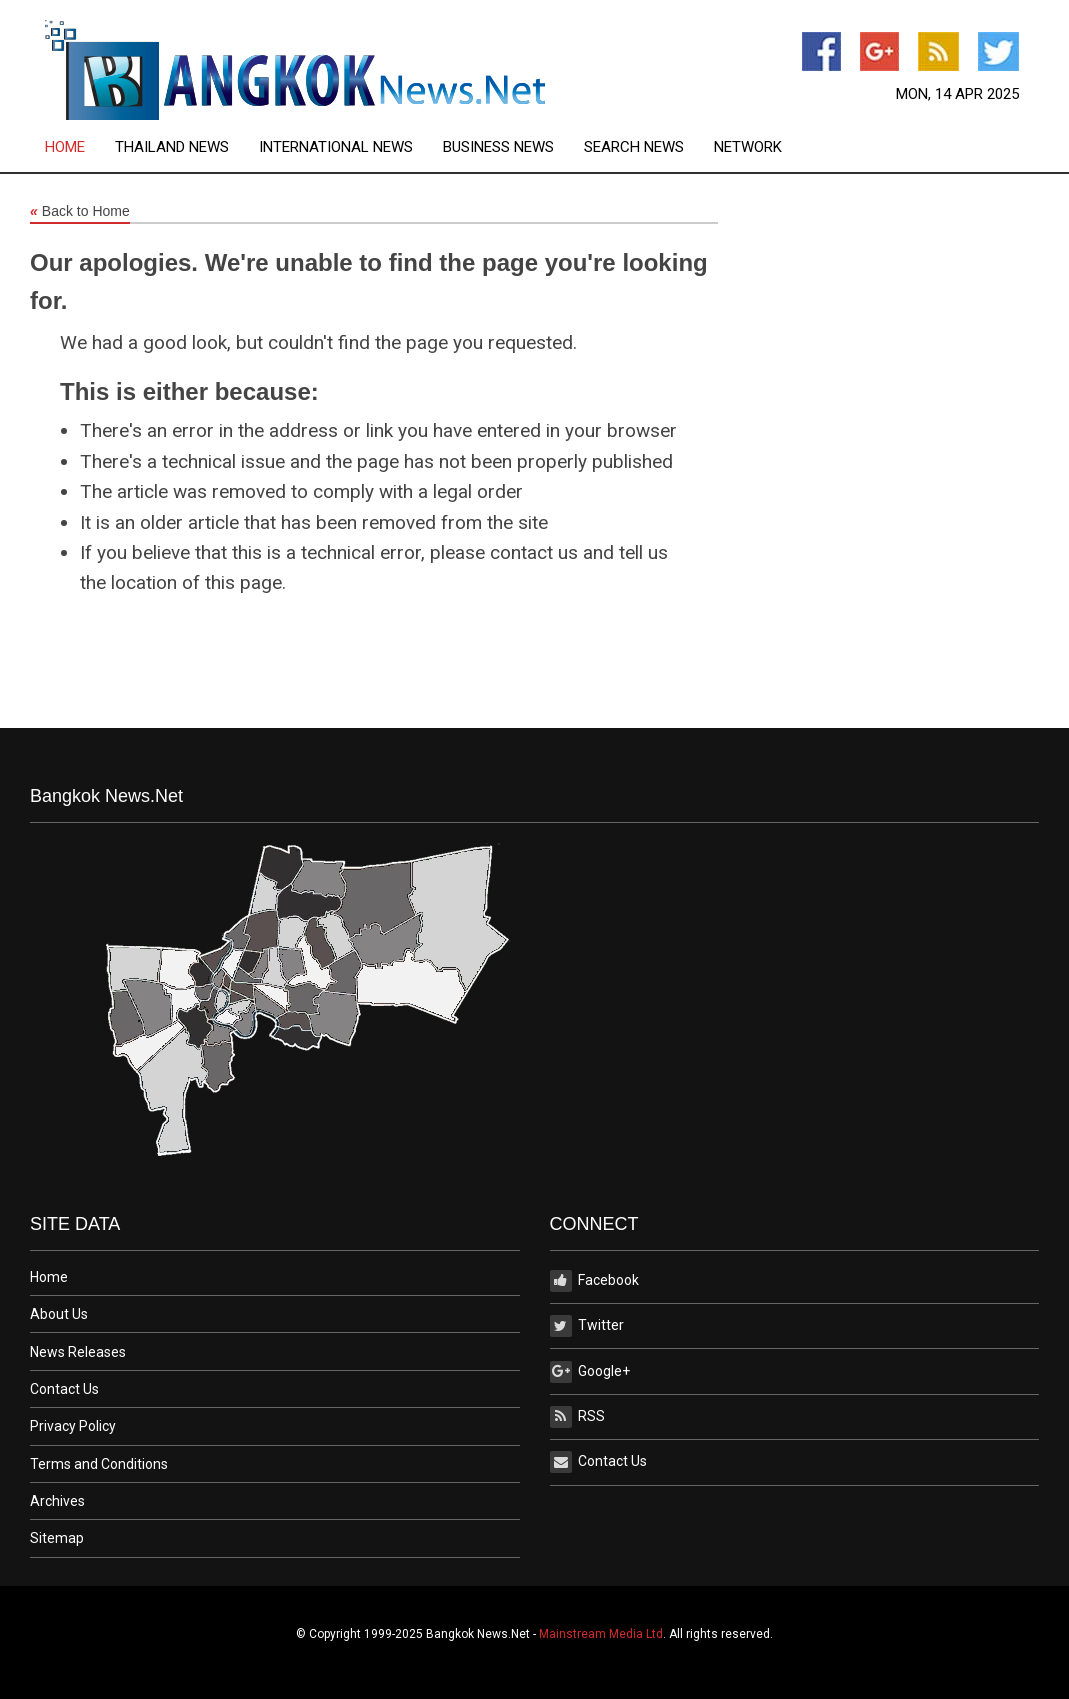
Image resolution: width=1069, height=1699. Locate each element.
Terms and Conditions (99, 1464)
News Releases (78, 1352)
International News (336, 147)
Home (65, 147)
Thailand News (172, 147)
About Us (59, 1314)
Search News (634, 147)
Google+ (590, 1372)
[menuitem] (80, 147)
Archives (57, 1501)
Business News (498, 147)
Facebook (594, 1281)
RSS (577, 1417)
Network (748, 147)
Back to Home (80, 212)
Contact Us (64, 1389)
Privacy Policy (73, 1426)
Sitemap (57, 1538)
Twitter (587, 1326)
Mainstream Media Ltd (601, 1634)
